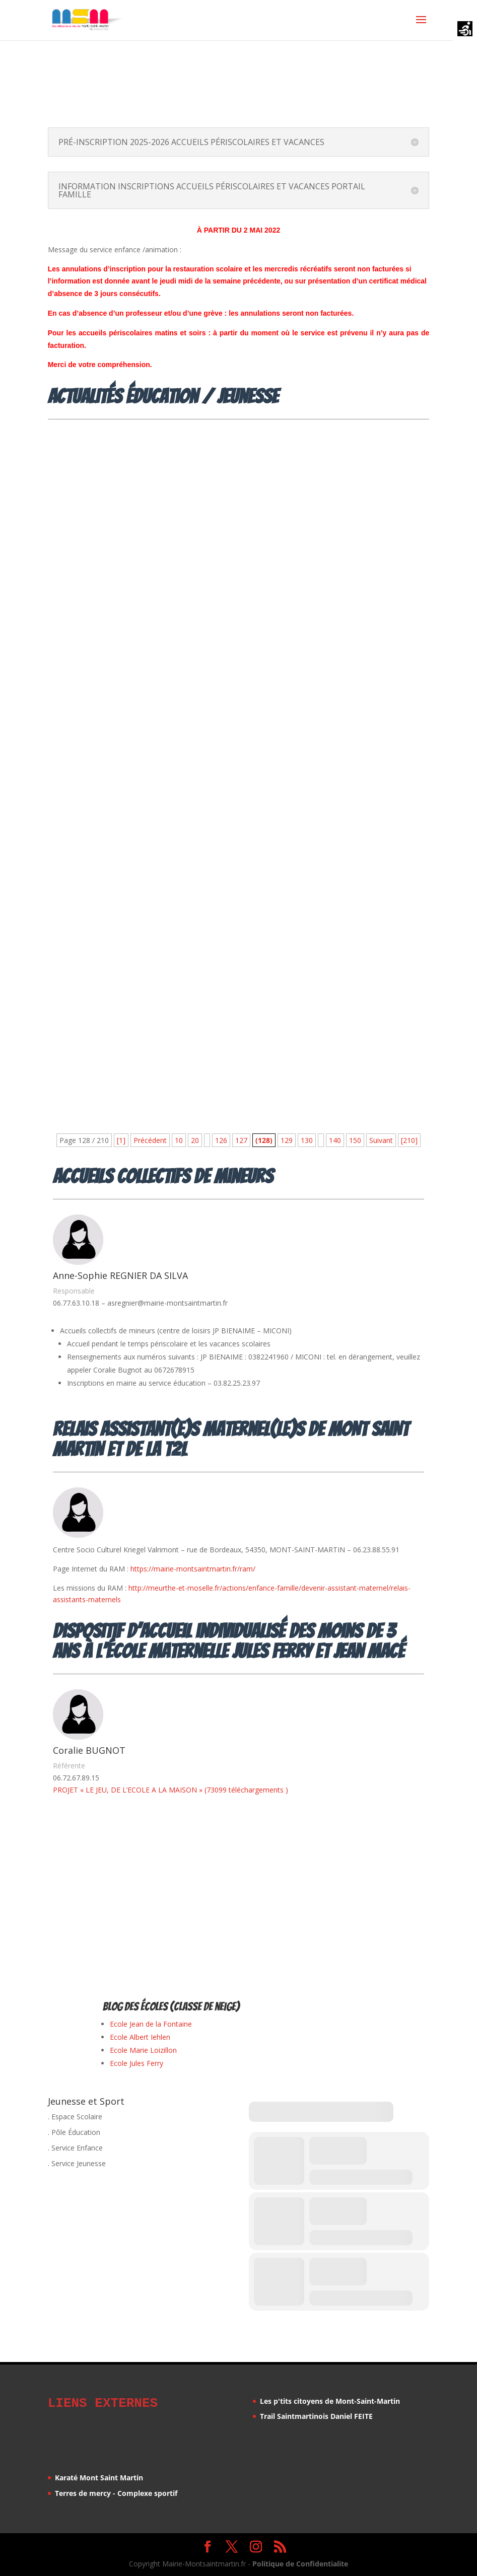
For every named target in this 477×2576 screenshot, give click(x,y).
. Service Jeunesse (77, 2163)
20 (195, 1140)
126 (221, 1140)
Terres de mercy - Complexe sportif (116, 2491)
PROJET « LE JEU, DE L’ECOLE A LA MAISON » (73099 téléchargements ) (170, 1790)
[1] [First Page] (121, 1140)
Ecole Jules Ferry (136, 2063)
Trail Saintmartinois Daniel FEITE (316, 2416)
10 (179, 1140)
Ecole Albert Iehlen (140, 2037)
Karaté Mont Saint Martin (99, 2476)
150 (355, 1140)
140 (335, 1140)
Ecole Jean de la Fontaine (151, 2024)
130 (307, 1140)
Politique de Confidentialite (300, 2562)
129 (287, 1140)
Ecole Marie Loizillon (143, 2050)
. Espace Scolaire (75, 2116)
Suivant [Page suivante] (381, 1140)
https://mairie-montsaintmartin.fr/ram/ (192, 1568)
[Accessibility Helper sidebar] (465, 30)
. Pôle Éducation (74, 2132)
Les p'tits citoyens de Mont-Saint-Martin (330, 2401)
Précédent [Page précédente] (150, 1140)
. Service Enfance (75, 2148)
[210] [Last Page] (409, 1140)
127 (241, 1140)
